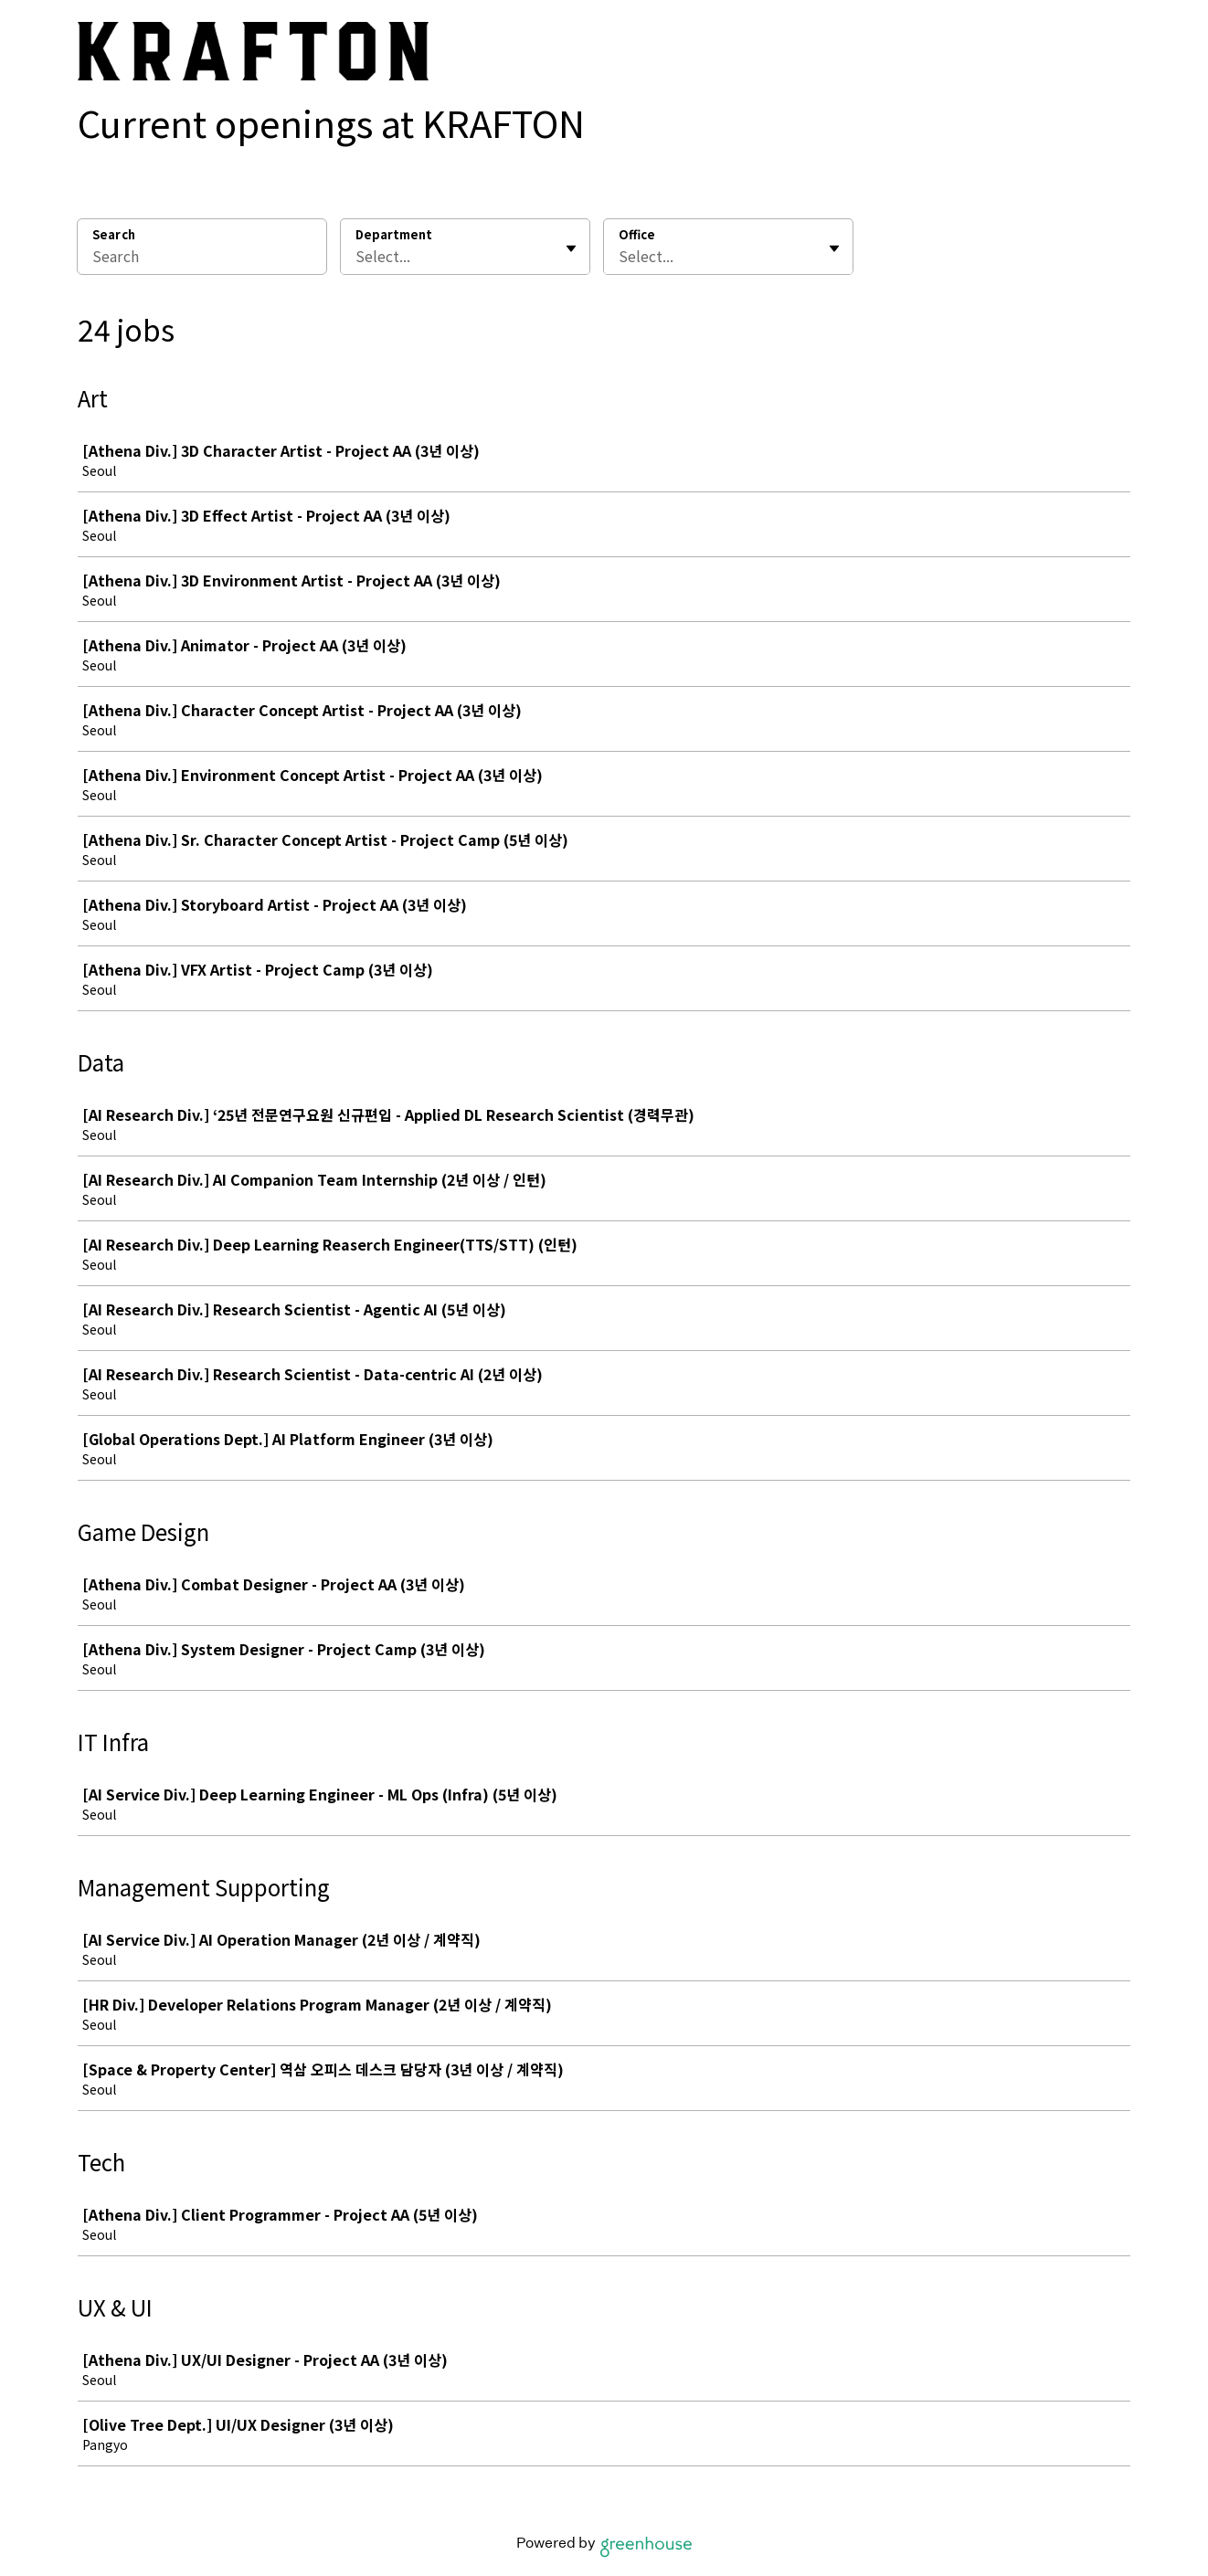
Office (637, 235)
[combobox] (357, 256)
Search (113, 234)
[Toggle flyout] (571, 248)
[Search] (202, 258)
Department (393, 235)
